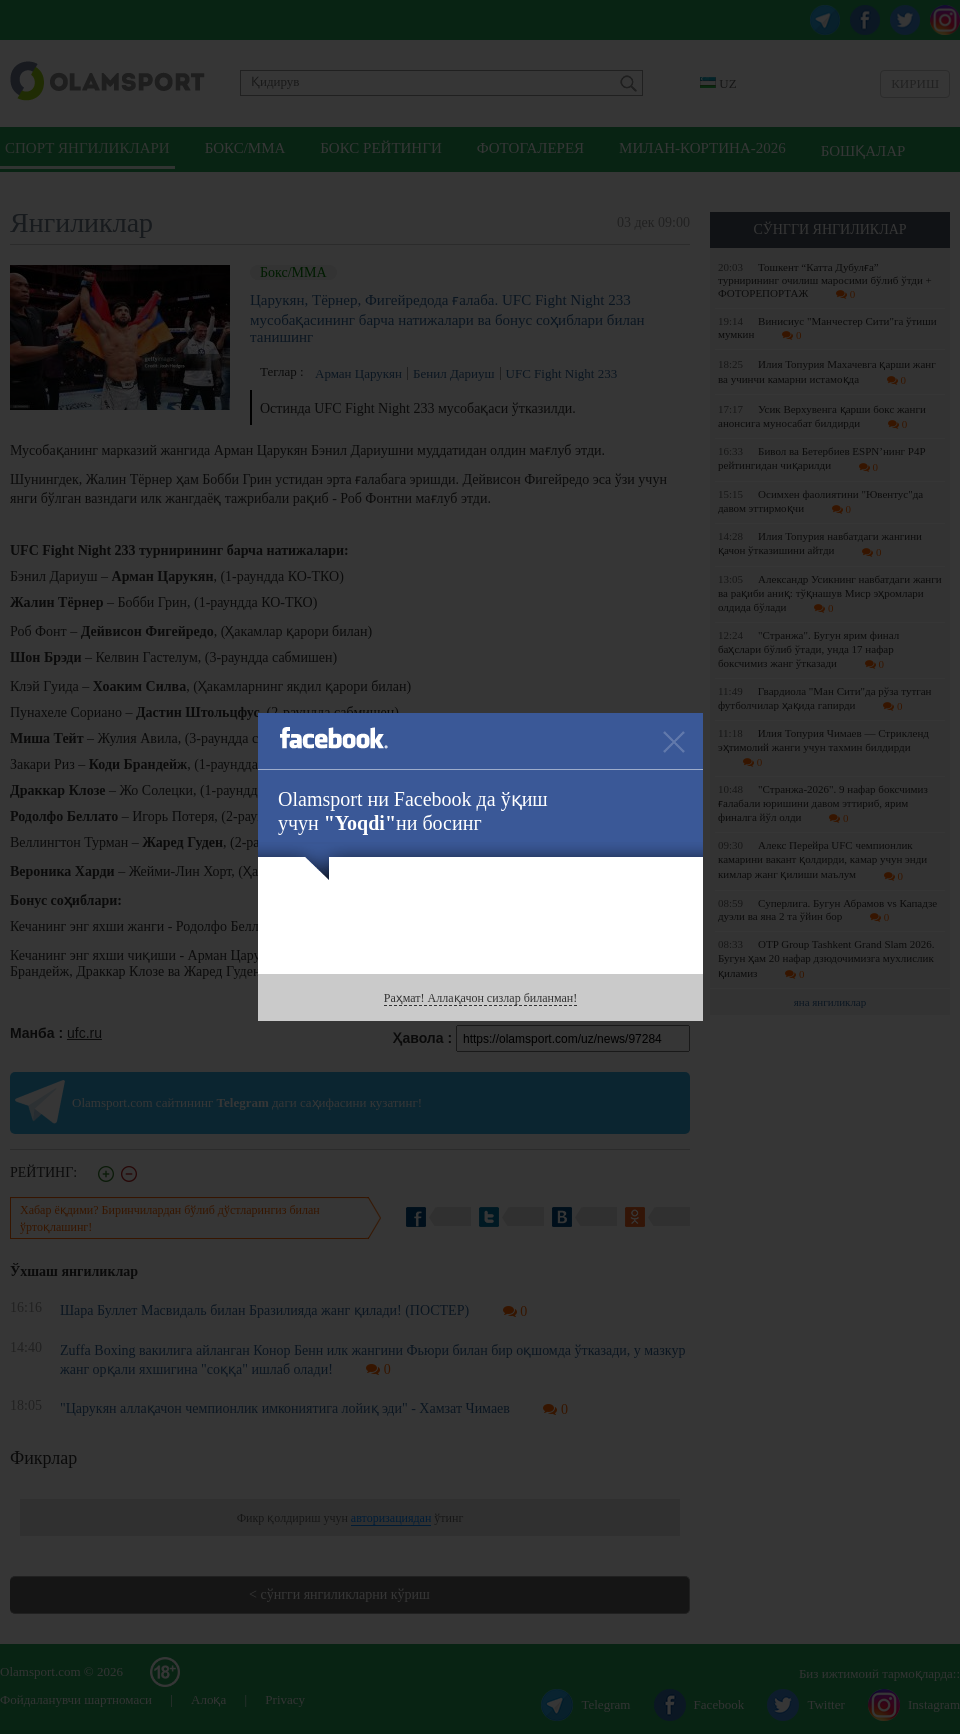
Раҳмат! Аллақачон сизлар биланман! (480, 998)
